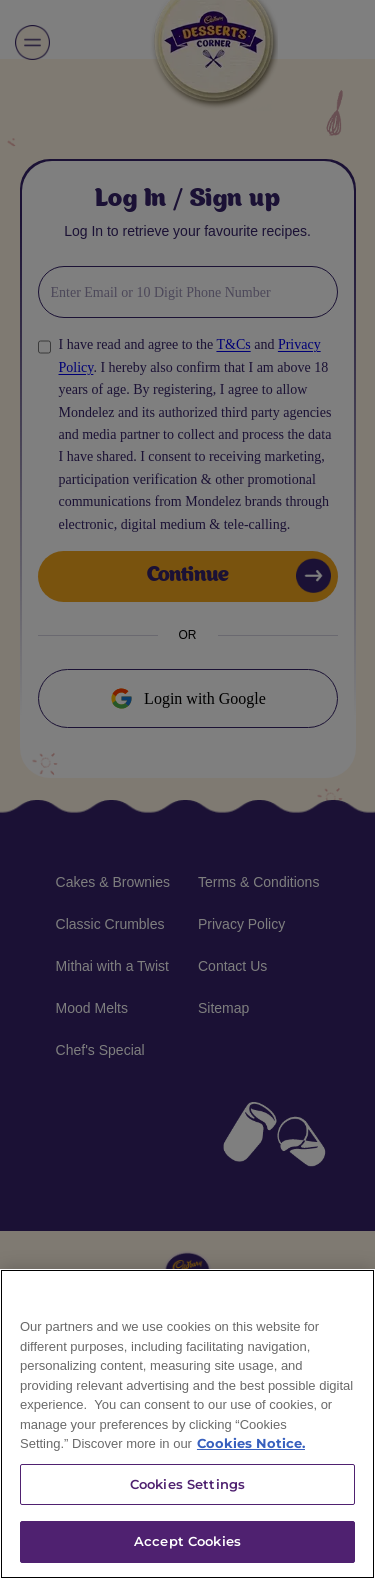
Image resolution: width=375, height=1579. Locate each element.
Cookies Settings (187, 1484)
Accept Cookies (187, 1541)
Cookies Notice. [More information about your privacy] (251, 1443)
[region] (187, 1424)
